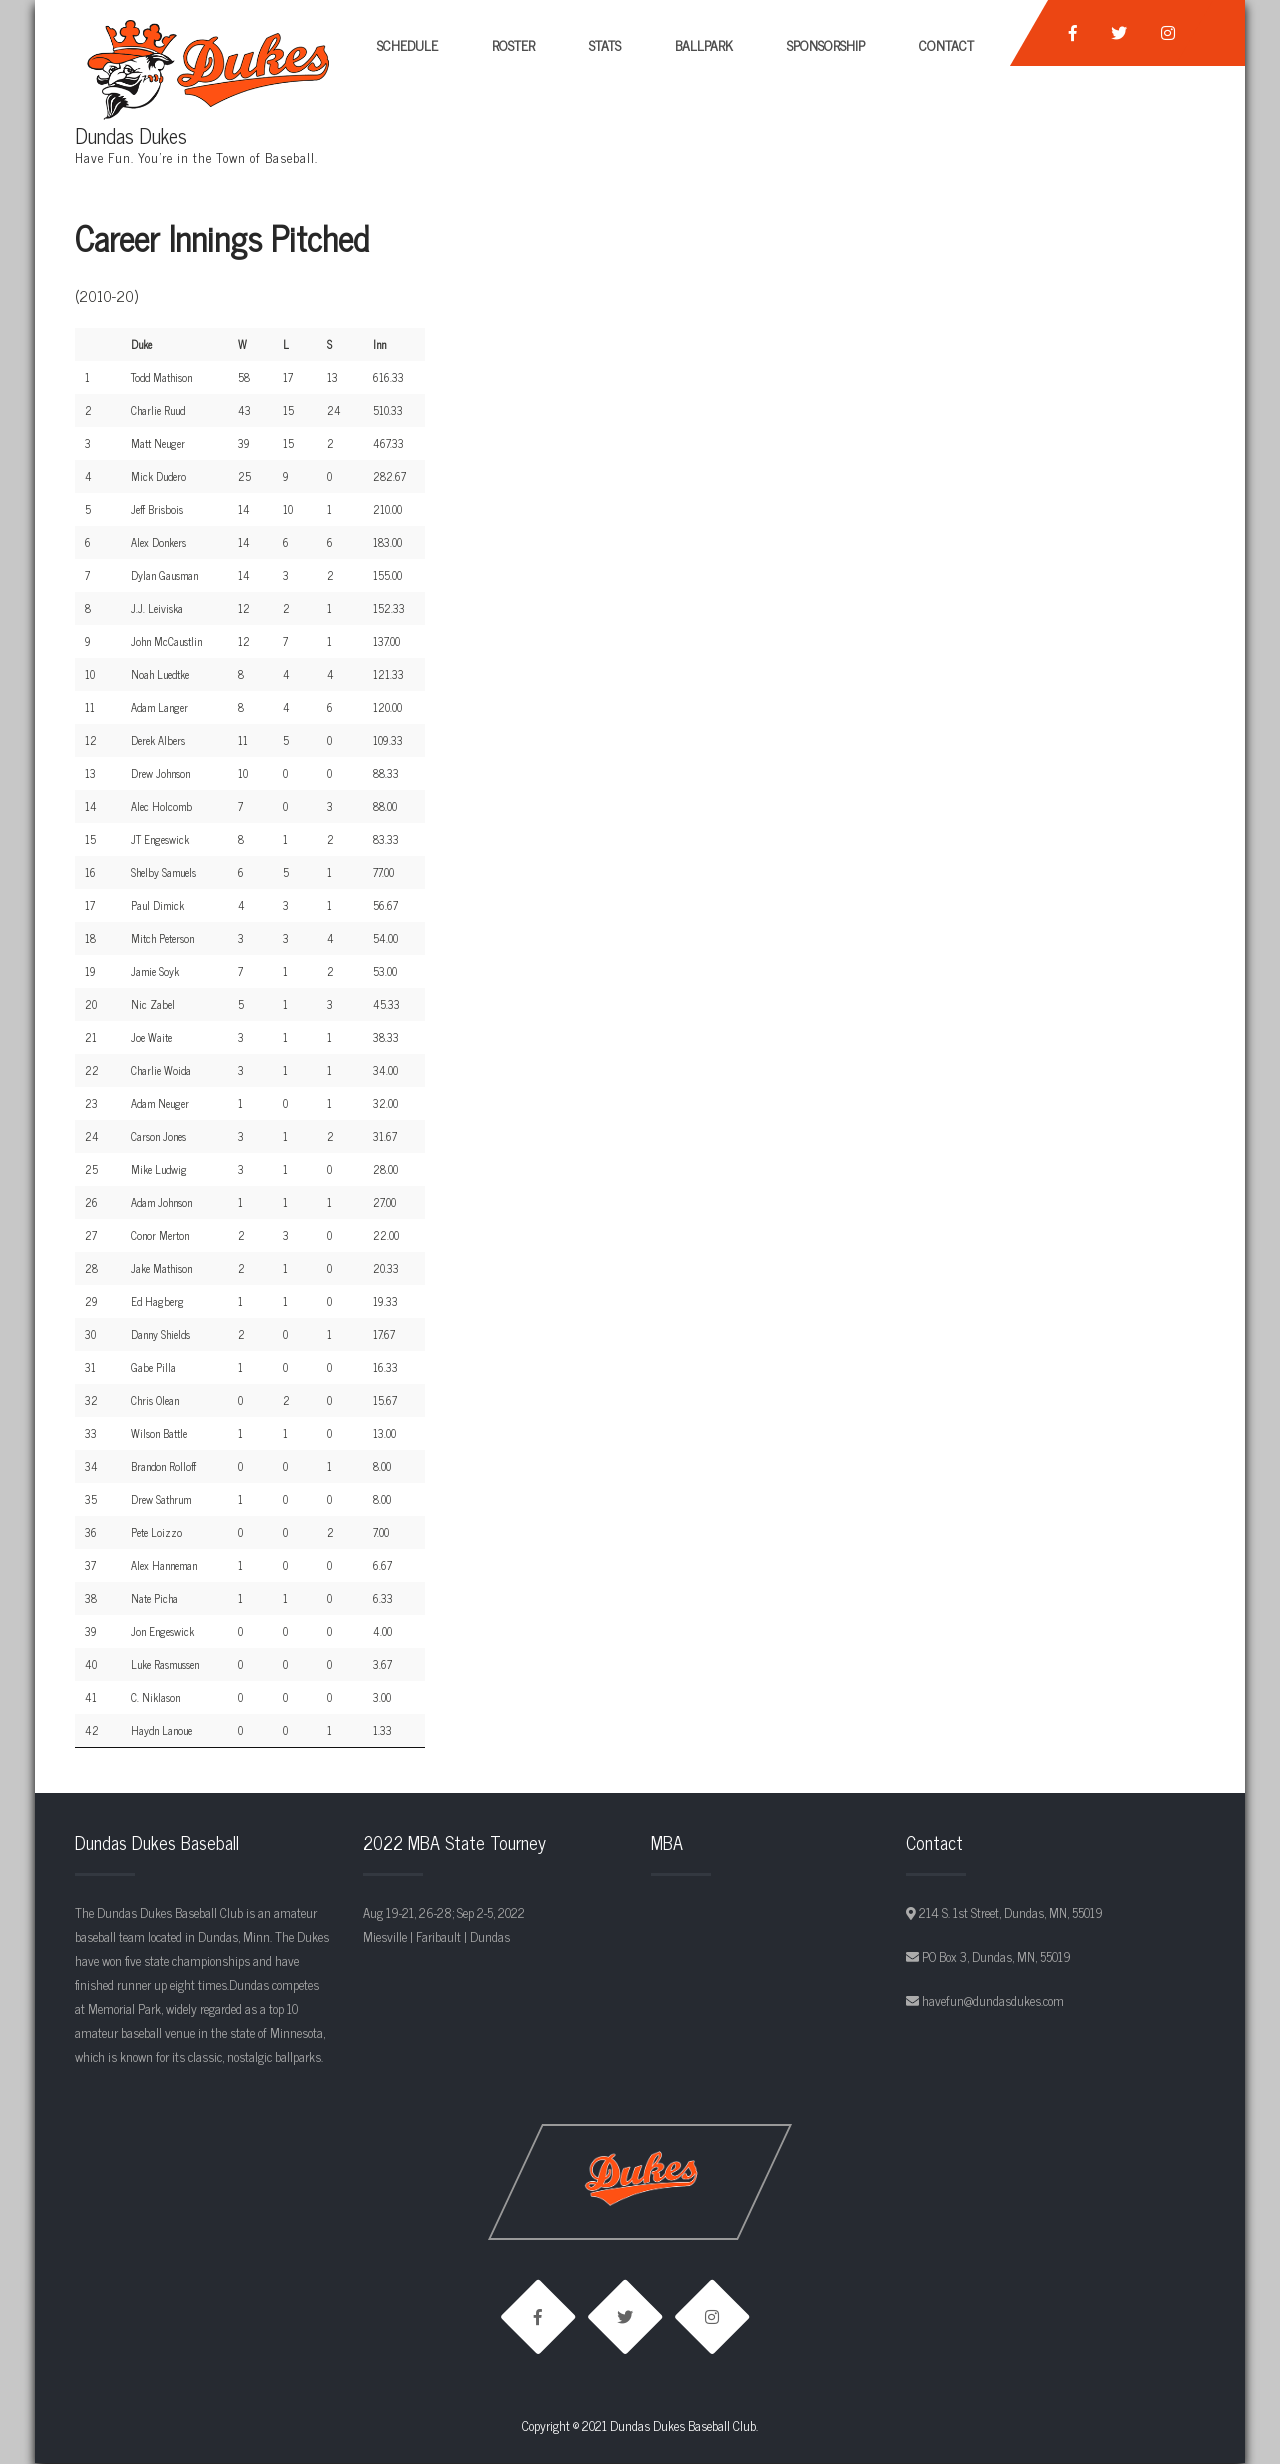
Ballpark (704, 44)
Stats (605, 44)
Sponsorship (826, 44)
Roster (513, 44)
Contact (946, 44)
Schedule (407, 44)
